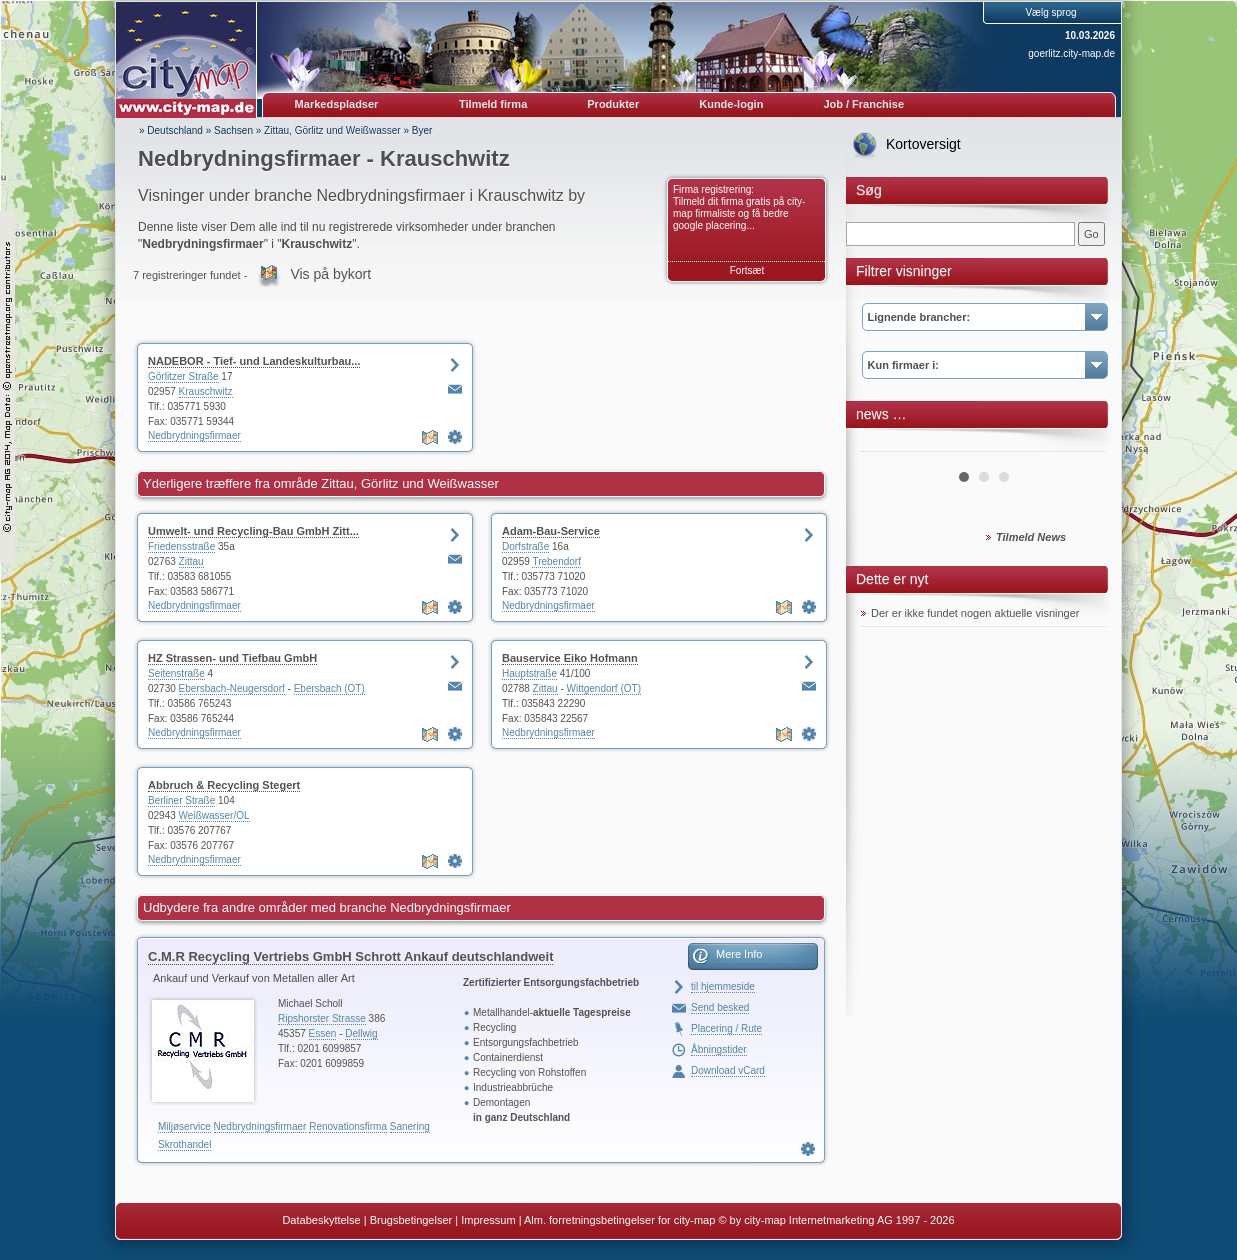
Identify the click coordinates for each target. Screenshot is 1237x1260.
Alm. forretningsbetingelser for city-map (619, 1220)
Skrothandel (184, 1144)
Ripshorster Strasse (322, 1018)
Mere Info (739, 954)
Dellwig (361, 1033)
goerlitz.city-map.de (1071, 53)
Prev (887, 444)
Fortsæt (747, 270)
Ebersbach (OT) (329, 688)
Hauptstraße (529, 673)
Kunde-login (731, 104)
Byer (422, 130)
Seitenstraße (176, 673)
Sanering (410, 1126)
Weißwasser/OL (214, 815)
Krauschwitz (206, 391)
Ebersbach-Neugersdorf (232, 688)
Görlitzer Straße (183, 376)
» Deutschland (171, 130)
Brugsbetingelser (411, 1220)
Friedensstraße (181, 546)
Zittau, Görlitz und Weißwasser (332, 130)
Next (1080, 444)
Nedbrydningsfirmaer (194, 435)
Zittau (191, 561)
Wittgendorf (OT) (604, 688)
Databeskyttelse (321, 1220)
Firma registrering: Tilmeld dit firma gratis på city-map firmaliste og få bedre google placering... (739, 207)
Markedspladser (337, 104)
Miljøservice (184, 1126)
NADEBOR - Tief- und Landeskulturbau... (254, 361)
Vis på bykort (330, 274)
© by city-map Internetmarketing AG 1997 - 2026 (836, 1220)
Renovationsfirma (348, 1126)
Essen (323, 1033)
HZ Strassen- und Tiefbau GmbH (232, 658)
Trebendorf (556, 561)
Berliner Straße (181, 800)
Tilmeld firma (493, 104)
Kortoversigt (923, 144)
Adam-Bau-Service (551, 531)
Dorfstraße (525, 546)
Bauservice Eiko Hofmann (570, 658)
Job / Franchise (863, 104)
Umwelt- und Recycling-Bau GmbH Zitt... (253, 531)
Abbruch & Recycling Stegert (224, 785)
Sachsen (233, 130)
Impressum (488, 1220)
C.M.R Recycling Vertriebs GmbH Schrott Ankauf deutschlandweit (350, 956)
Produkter (613, 104)
